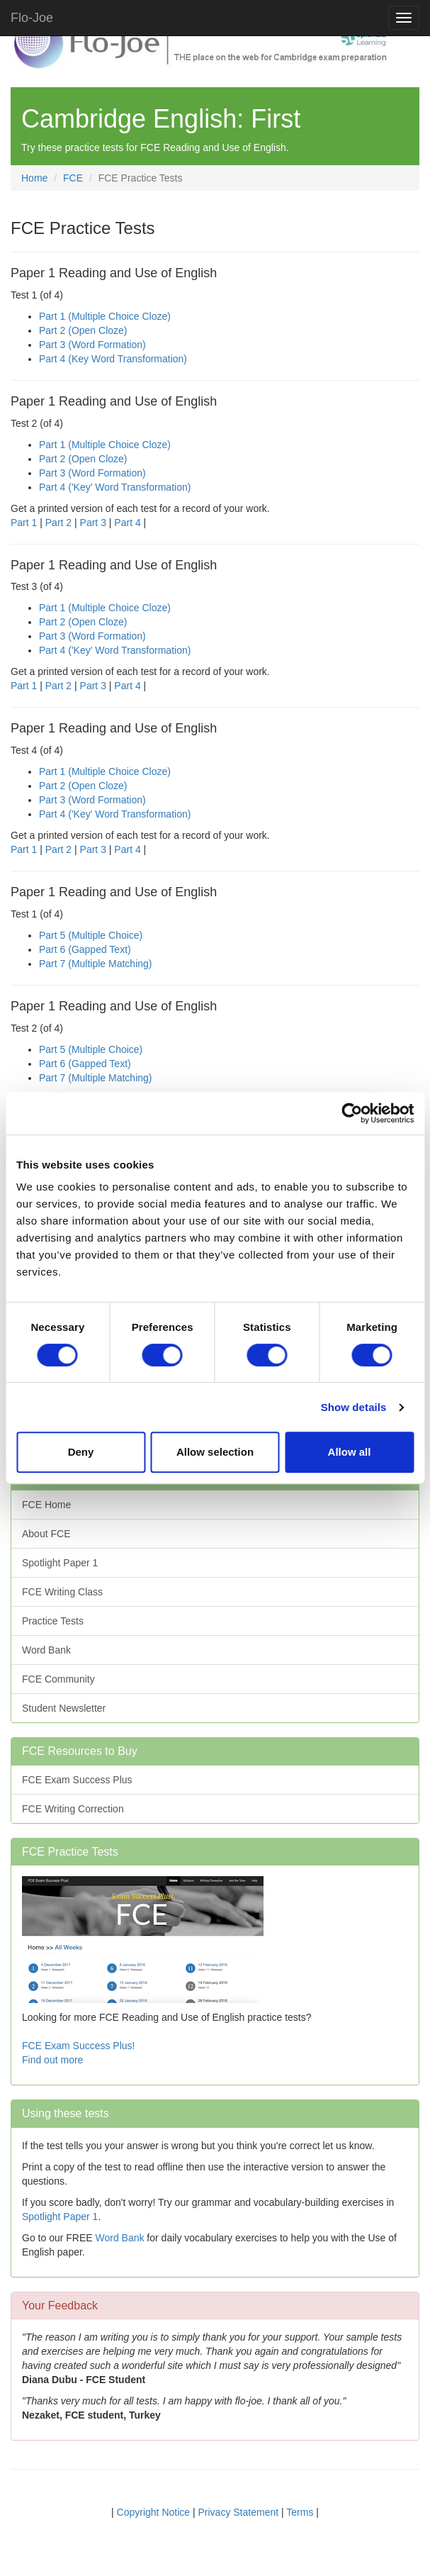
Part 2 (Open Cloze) (83, 330)
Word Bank (46, 1650)
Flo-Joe (32, 18)
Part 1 (24, 522)
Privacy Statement (238, 2512)
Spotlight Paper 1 (60, 1562)
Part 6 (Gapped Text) (85, 949)
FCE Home (46, 1504)
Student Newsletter (64, 1708)
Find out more (52, 2059)
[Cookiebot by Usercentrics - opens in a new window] (352, 1113)
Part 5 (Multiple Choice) (90, 935)
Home (34, 178)
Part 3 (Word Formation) (92, 344)
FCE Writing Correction (73, 1808)
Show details (354, 1407)
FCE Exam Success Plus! (78, 2045)
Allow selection (215, 1452)
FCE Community (58, 1679)
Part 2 (58, 522)
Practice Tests (53, 1621)
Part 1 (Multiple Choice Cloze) (105, 316)
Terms (299, 2512)
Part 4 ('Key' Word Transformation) (115, 487)
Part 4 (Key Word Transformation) (113, 358)
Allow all (349, 1452)
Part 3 (93, 522)
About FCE (46, 1533)
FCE (73, 178)
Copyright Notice (154, 2512)
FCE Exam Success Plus (77, 1779)
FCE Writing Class (62, 1592)
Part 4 (127, 522)
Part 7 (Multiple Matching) (95, 963)
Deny (81, 1452)
